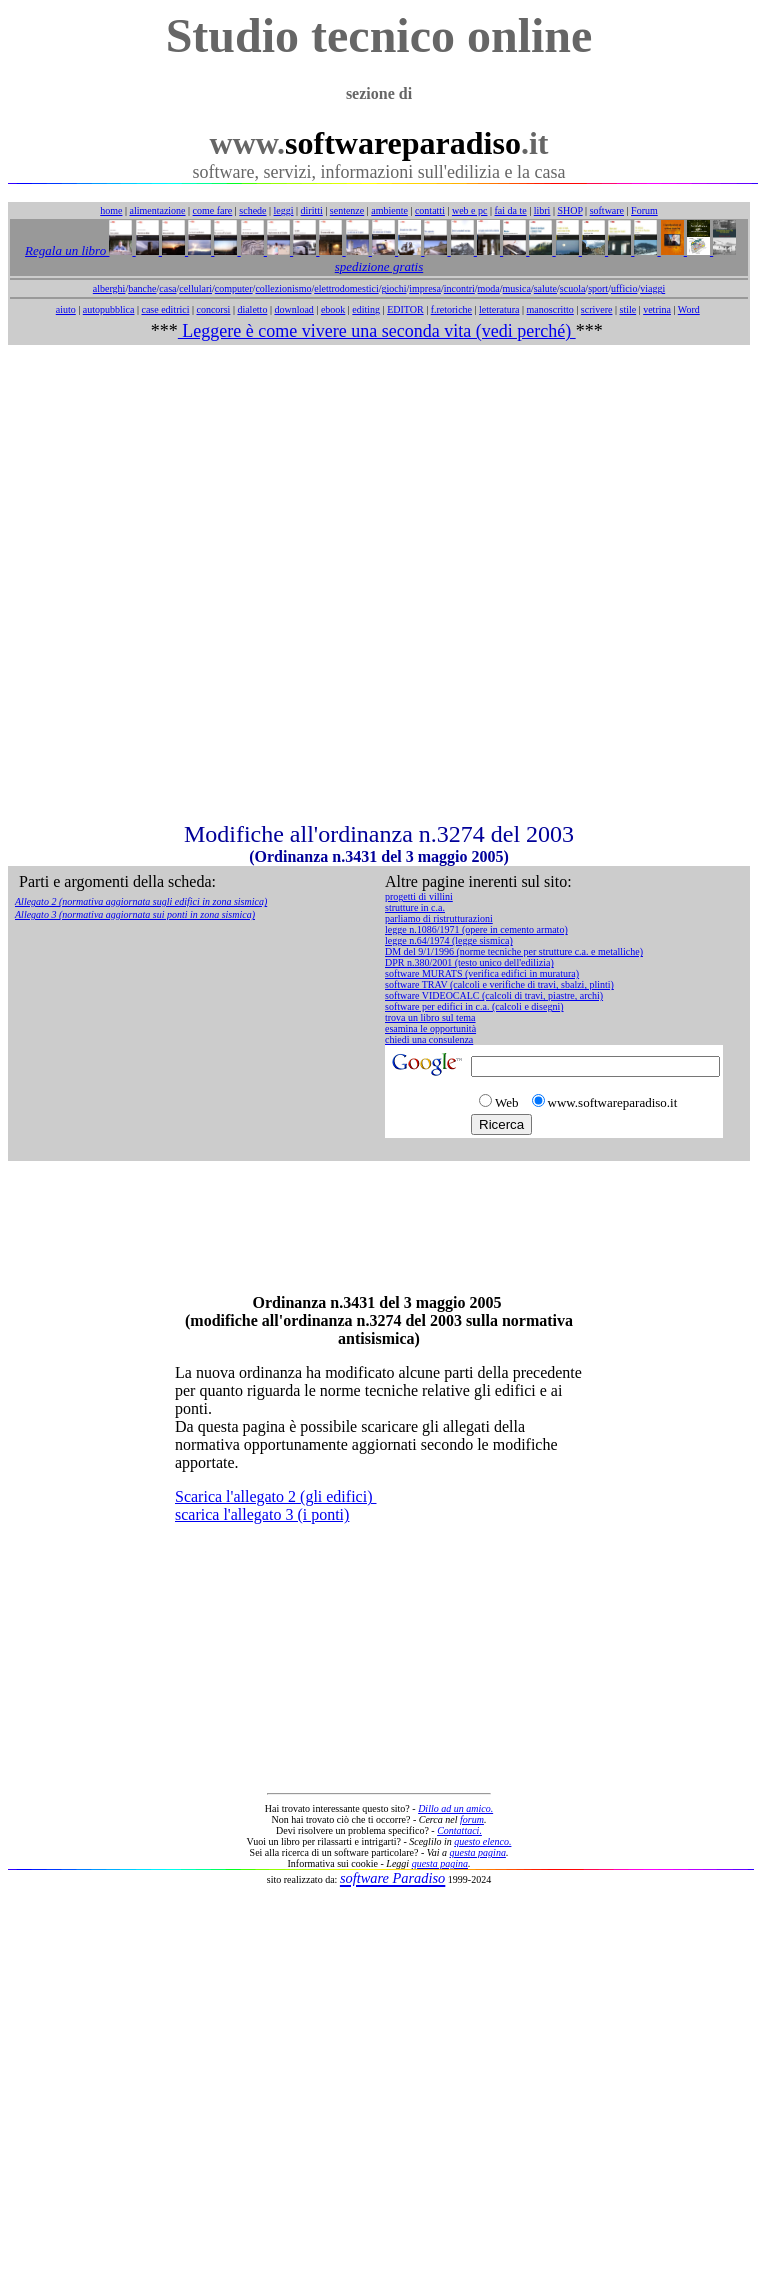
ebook (333, 309)
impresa (425, 288)
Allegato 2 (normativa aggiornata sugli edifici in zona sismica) (141, 901)
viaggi (652, 288)
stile (627, 309)
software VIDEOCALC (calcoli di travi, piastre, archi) (494, 995)
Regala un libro (67, 250)
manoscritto (550, 309)
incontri (459, 288)
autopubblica (109, 309)
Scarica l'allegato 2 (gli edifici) (275, 1496)
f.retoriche (451, 309)
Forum (644, 210)
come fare (213, 210)
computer (234, 288)
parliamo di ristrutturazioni (439, 918)
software (607, 210)
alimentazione (157, 210)
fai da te (511, 210)
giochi (393, 288)
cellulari (195, 288)
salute (545, 288)
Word (689, 309)
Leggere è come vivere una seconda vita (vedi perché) (377, 331)
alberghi (109, 288)
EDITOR (405, 309)
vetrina (657, 309)
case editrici (165, 309)
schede (252, 210)
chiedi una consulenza (429, 1039)
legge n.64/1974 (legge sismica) (449, 940)
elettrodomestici (346, 288)
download (293, 309)
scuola (573, 288)
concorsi (213, 309)
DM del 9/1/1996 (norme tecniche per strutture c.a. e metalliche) (514, 951)
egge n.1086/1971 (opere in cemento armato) (478, 929)
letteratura (499, 309)
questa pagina (478, 1852)
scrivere (597, 309)
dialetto (252, 309)
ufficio (624, 288)
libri (542, 210)
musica (517, 288)
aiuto (66, 309)
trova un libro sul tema (430, 1017)
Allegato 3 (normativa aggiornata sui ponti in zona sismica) (135, 914)
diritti (312, 210)
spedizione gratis (379, 266)
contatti (430, 210)
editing (366, 309)
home (111, 210)
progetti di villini (419, 896)
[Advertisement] (375, 583)
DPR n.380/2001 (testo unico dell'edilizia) (469, 962)
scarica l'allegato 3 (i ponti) (262, 1514)
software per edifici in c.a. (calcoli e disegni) (474, 1006)
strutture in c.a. (415, 907)
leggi (284, 210)
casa (167, 288)
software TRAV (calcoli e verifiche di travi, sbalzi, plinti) (499, 984)
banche (142, 288)
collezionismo (283, 288)
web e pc (470, 210)
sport (598, 288)
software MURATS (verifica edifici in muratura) (482, 973)
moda (489, 288)
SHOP (569, 210)
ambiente (389, 210)
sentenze (347, 210)
